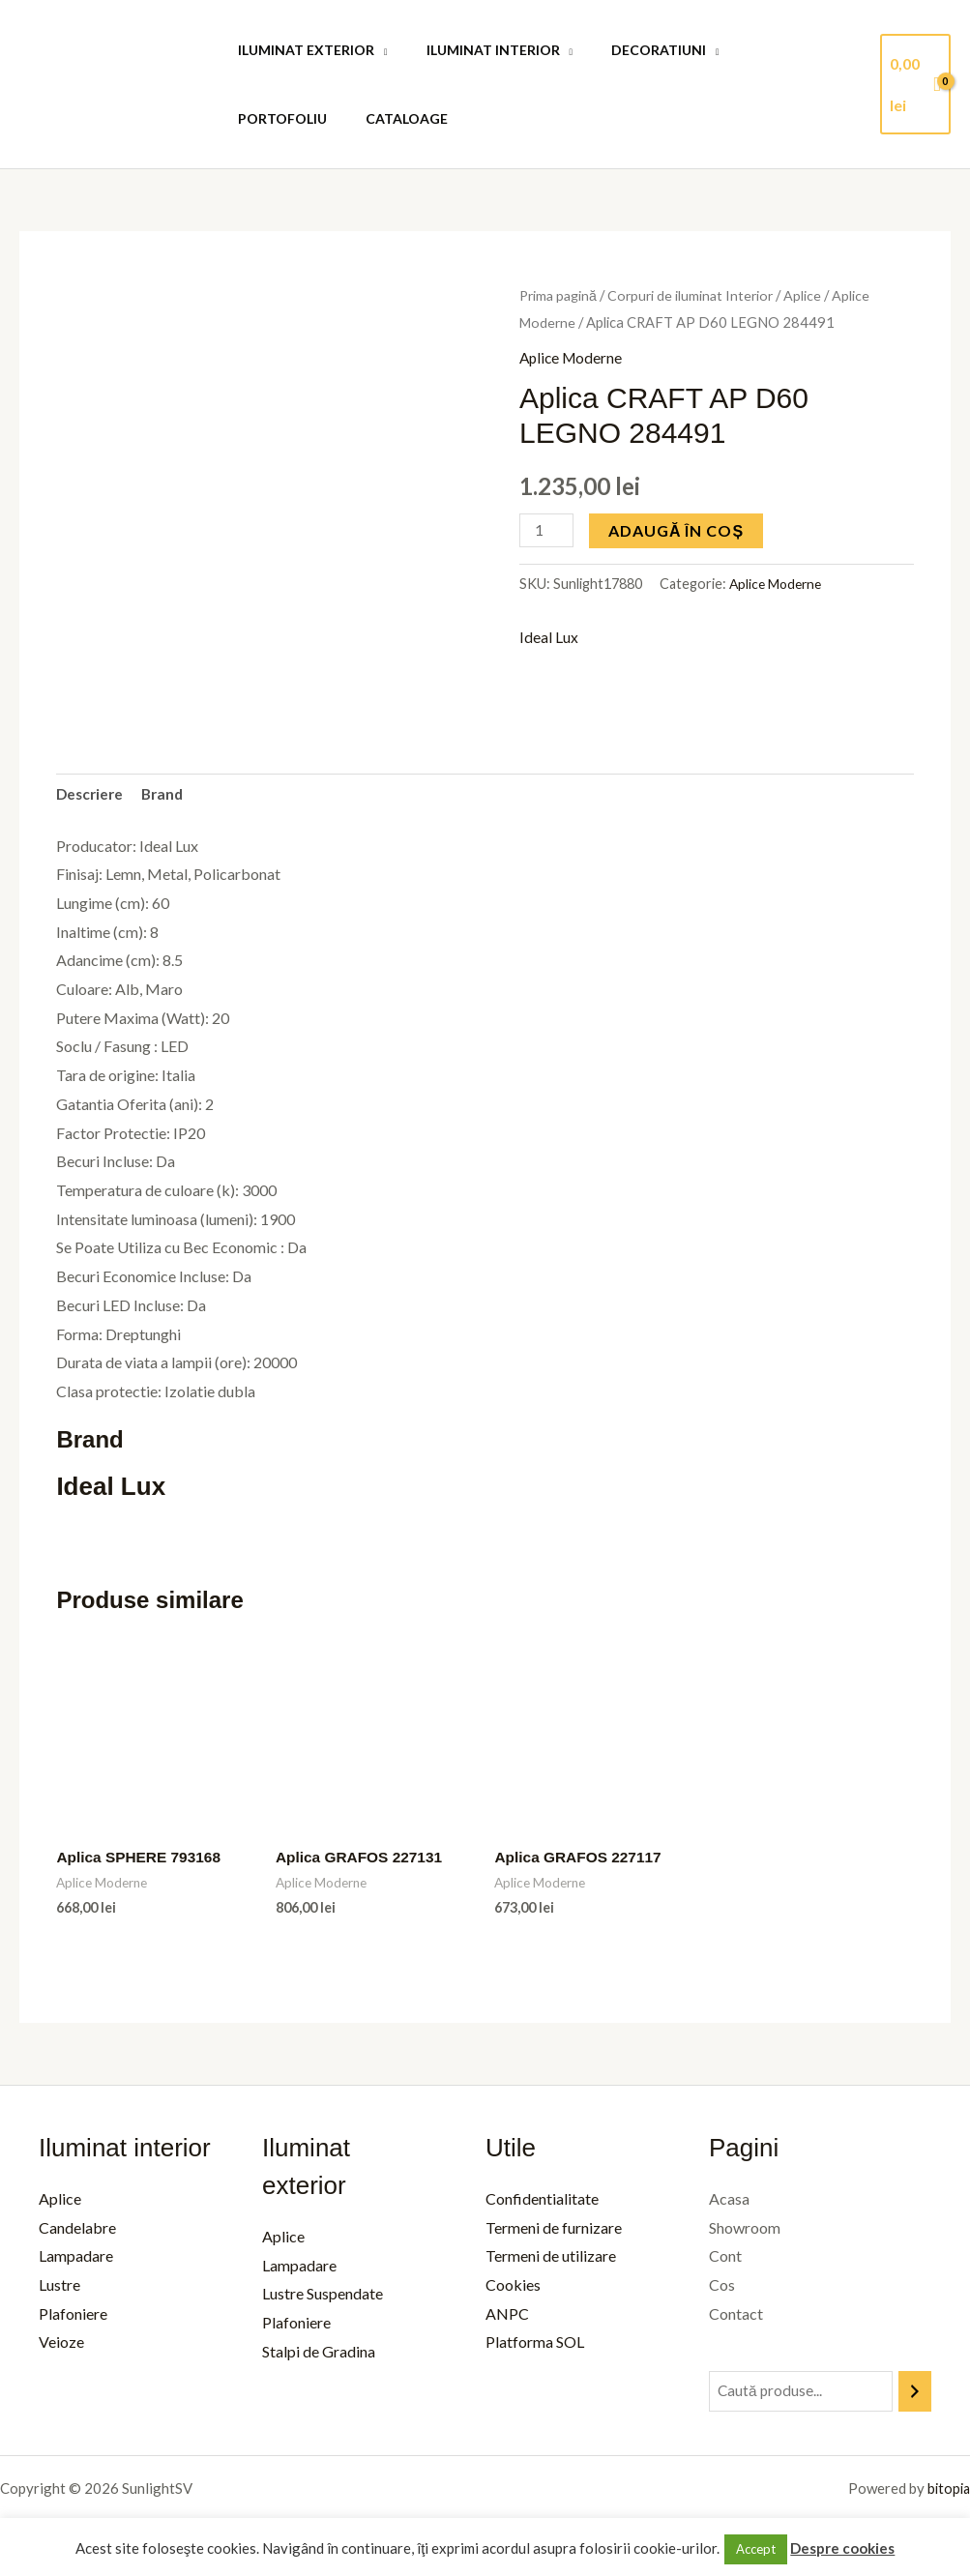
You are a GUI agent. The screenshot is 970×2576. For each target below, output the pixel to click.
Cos (716, 2287)
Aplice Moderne (573, 357)
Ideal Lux (548, 638)
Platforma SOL (531, 2345)
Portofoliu (762, 50)
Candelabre (77, 2230)
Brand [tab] (167, 795)
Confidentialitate (538, 2201)
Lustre (59, 2287)
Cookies (509, 2287)
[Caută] (914, 2394)
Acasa (723, 2201)
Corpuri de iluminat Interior (696, 295)
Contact (730, 2316)
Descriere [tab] (91, 795)
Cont (719, 2259)
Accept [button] (756, 2549)
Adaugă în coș (678, 529)
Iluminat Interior (476, 50)
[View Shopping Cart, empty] (913, 83)
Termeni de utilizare (547, 2259)
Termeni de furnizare (550, 2230)
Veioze (61, 2345)
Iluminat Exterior (300, 50)
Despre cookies (842, 2548)
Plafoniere (73, 2316)
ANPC (503, 2316)
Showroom (739, 2230)
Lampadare (76, 2259)
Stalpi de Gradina (316, 2354)
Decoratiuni (629, 50)
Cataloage (273, 118)
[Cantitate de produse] (547, 529)
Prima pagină (560, 295)
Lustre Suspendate (320, 2297)
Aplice (811, 295)
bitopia (947, 2492)
